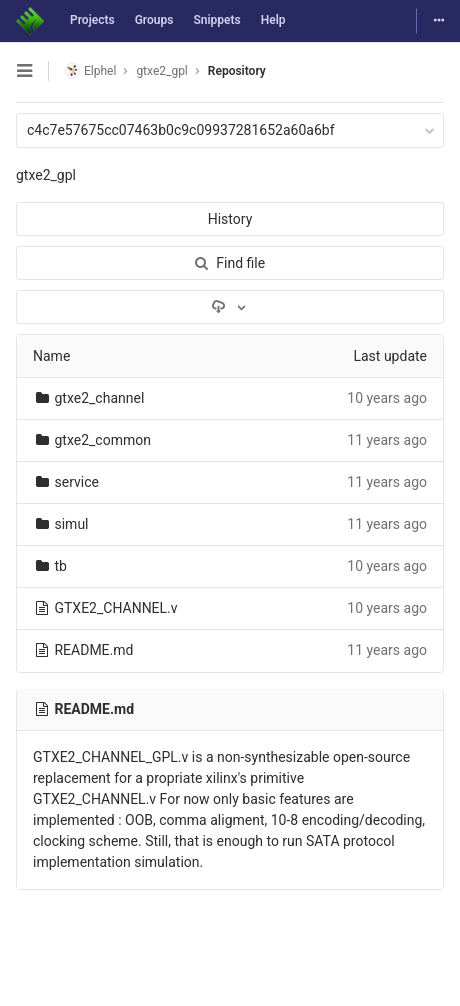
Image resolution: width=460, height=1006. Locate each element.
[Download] (230, 307)
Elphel (90, 70)
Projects (92, 20)
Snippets (216, 20)
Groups (154, 20)
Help (273, 20)
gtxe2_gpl (46, 175)
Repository (237, 71)
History (230, 219)
